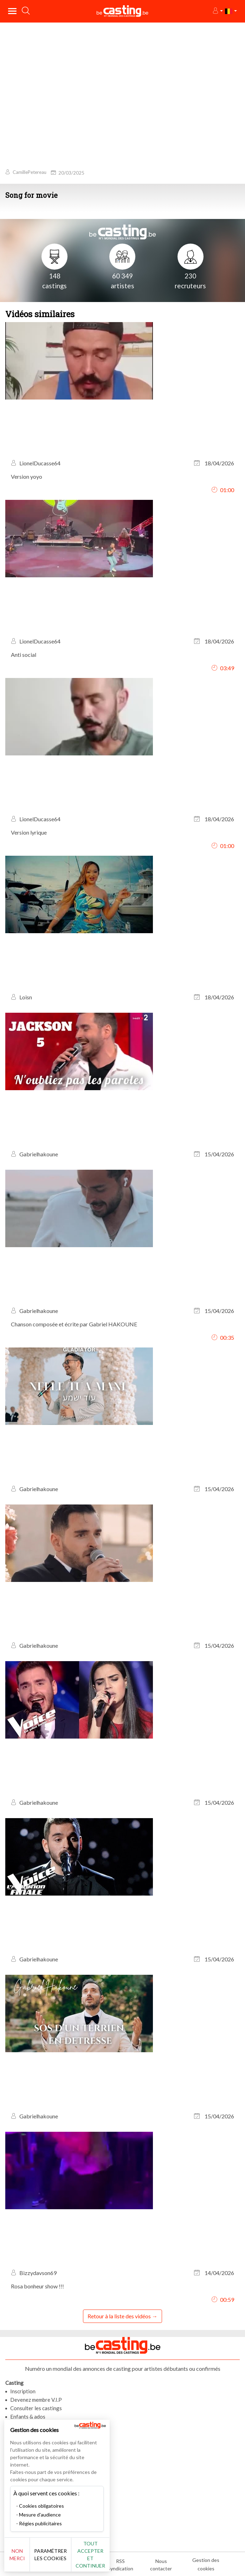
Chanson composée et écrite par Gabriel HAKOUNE (74, 1324)
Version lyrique (29, 832)
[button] (217, 11)
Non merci (17, 2554)
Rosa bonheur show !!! (37, 2286)
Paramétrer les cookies (50, 2554)
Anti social (23, 654)
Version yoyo (26, 476)
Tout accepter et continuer (90, 2554)
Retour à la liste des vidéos (119, 2316)
